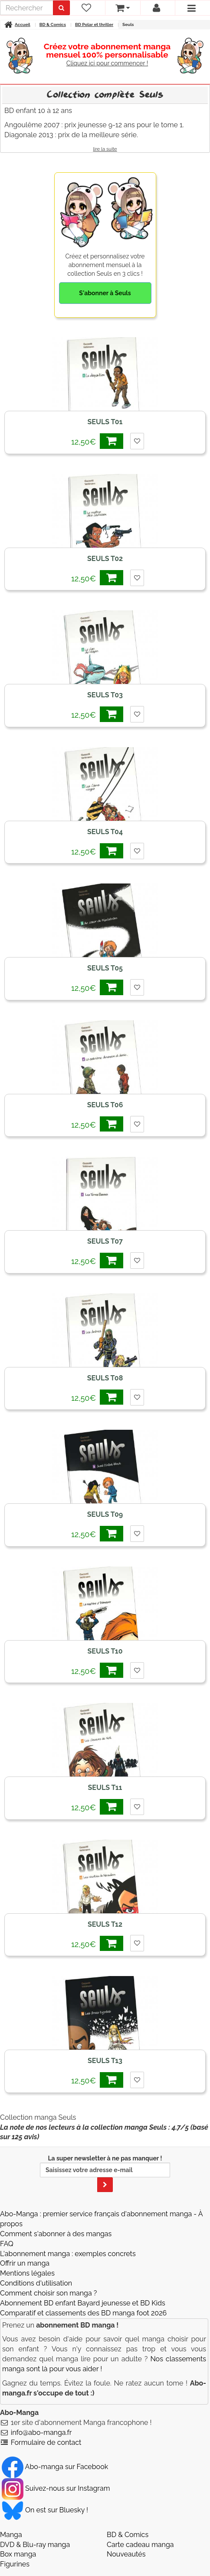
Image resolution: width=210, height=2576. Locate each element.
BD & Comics (127, 2535)
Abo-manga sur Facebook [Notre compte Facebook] (55, 2467)
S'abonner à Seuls (105, 293)
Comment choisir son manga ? (48, 2293)
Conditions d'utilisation (36, 2283)
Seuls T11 (105, 1787)
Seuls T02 (105, 559)
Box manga (18, 2554)
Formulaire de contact (46, 2442)
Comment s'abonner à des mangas (56, 2234)
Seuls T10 (105, 1651)
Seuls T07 (105, 1241)
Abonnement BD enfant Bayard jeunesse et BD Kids (82, 2303)
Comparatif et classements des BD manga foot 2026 (83, 2313)
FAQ (6, 2244)
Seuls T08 (105, 1378)
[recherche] (26, 7)
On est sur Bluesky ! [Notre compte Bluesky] (45, 2510)
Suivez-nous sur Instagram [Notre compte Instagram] (56, 2488)
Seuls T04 (105, 832)
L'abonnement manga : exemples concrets (68, 2254)
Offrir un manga (24, 2263)
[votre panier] (122, 7)
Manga (11, 2535)
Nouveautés (126, 2554)
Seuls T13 (105, 2061)
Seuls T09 (105, 1514)
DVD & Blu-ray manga (35, 2545)
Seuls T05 (105, 968)
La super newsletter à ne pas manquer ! (105, 2173)
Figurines (15, 2564)
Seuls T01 (105, 422)
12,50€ (97, 440)
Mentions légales (27, 2273)
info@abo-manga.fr (41, 2432)
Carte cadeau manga (140, 2545)
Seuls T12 (105, 1924)
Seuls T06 (105, 1105)
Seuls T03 (105, 695)
